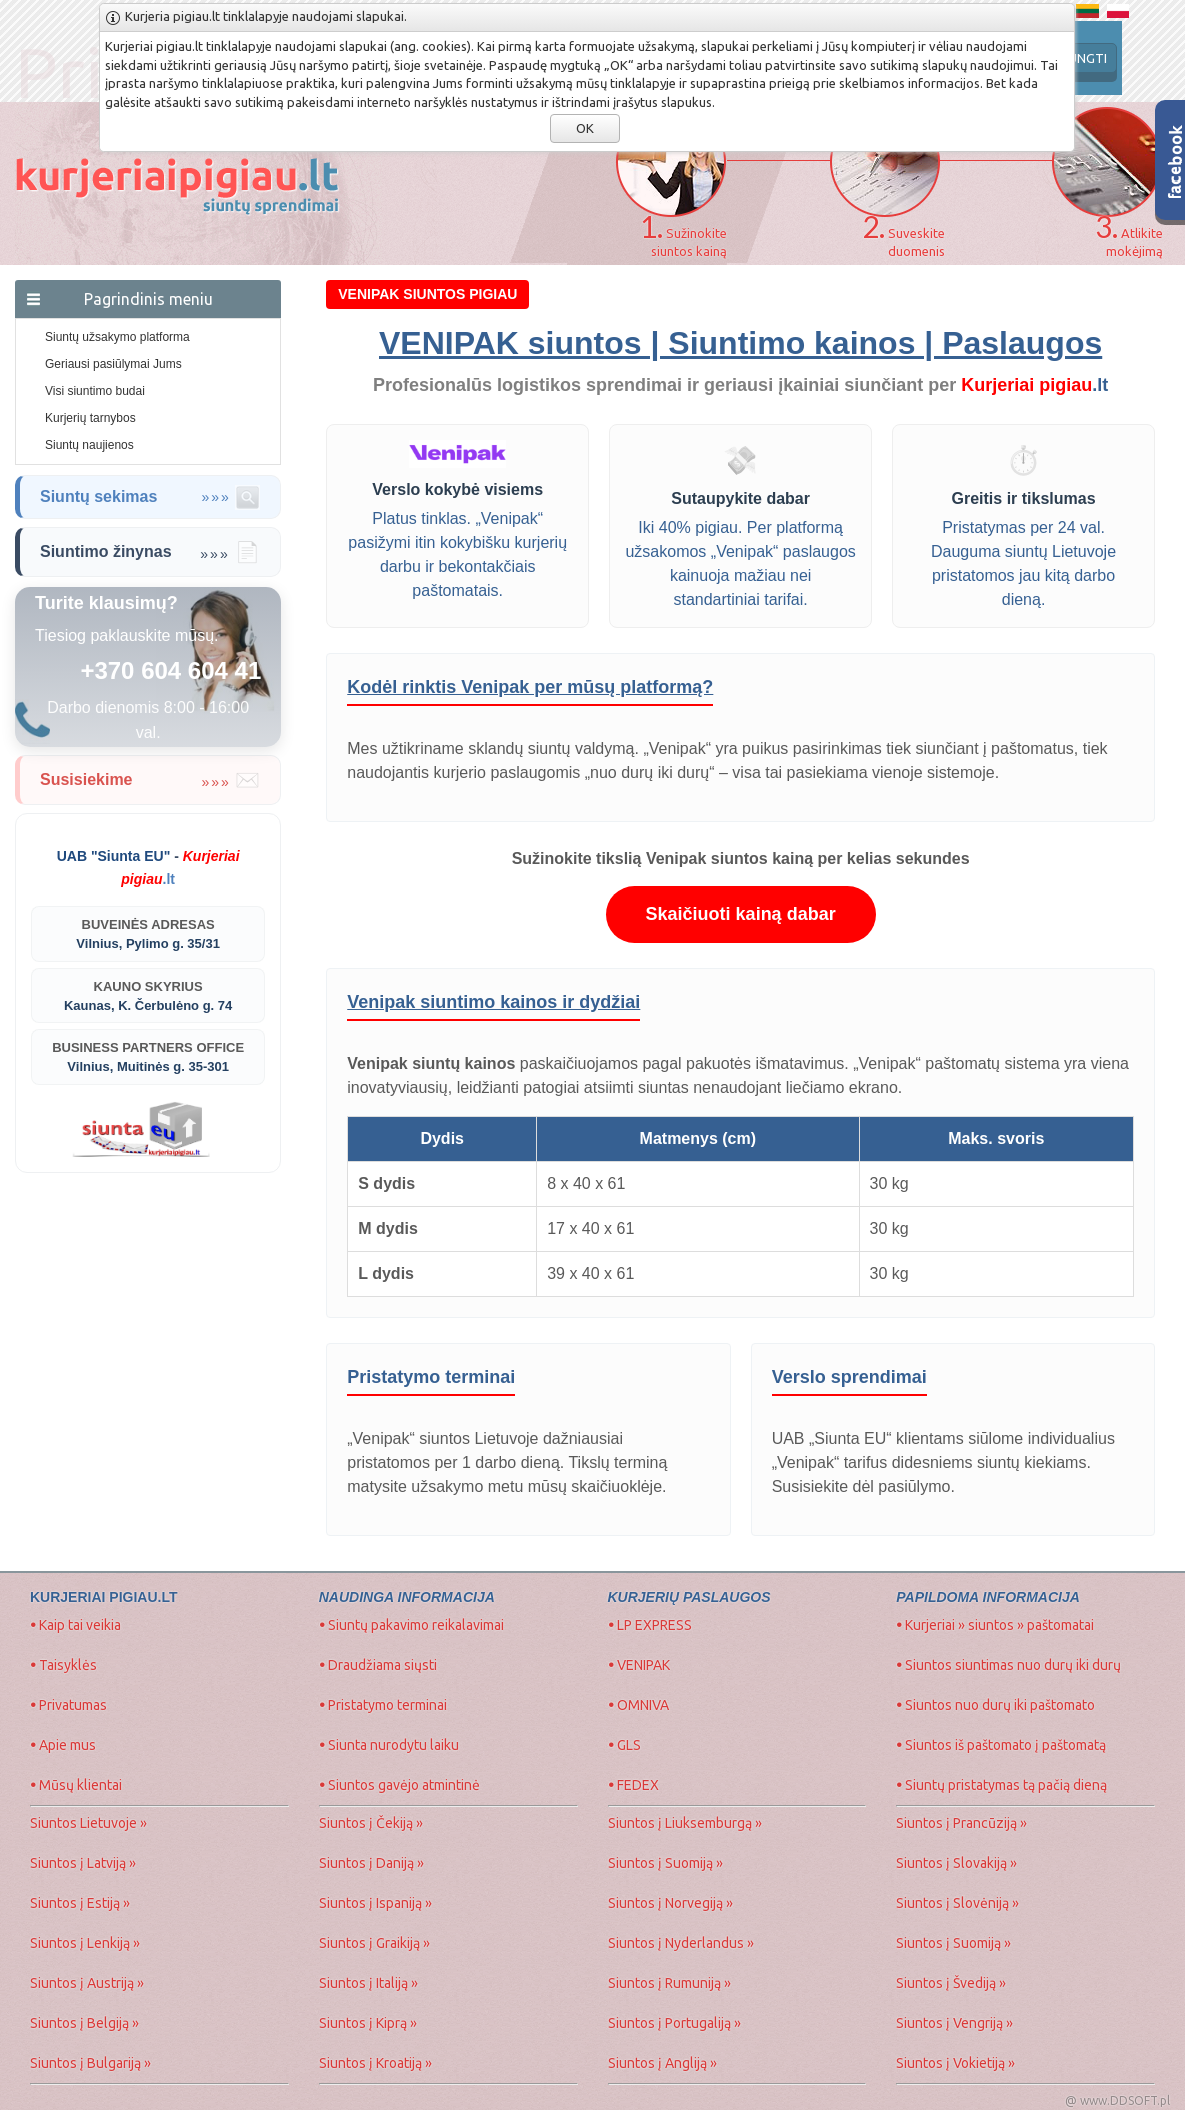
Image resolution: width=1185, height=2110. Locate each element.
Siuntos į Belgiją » (84, 2023)
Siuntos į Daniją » (371, 1863)
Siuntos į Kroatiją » (375, 2063)
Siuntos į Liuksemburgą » (685, 1823)
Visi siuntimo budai (95, 391)
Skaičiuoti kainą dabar (741, 914)
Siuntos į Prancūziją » (961, 1823)
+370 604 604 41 (170, 670)
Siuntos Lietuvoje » (88, 1823)
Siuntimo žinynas (150, 552)
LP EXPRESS (650, 1625)
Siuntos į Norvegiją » (670, 1903)
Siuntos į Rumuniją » (669, 1983)
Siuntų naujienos (89, 445)
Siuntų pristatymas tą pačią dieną (1001, 1785)
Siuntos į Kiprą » (368, 2023)
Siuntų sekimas (150, 497)
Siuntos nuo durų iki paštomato (995, 1705)
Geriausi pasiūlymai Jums (113, 364)
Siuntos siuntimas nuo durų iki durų (1008, 1665)
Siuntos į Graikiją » (374, 1943)
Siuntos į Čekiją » (371, 1823)
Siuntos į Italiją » (368, 1983)
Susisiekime (150, 780)
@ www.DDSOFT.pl (1117, 2100)
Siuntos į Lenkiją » (85, 1943)
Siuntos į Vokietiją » (955, 2063)
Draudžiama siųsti (378, 1665)
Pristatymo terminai (383, 1705)
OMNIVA (638, 1705)
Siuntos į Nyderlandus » (681, 1943)
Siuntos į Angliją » (662, 2063)
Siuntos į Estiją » (80, 1903)
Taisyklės (63, 1665)
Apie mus (63, 1745)
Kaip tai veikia (75, 1625)
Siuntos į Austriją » (87, 1983)
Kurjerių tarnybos (90, 418)
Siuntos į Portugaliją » (674, 2023)
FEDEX (633, 1785)
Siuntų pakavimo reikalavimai (411, 1625)
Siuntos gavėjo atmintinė (399, 1785)
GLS (624, 1745)
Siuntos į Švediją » (951, 1983)
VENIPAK (639, 1665)
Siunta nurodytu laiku (389, 1745)
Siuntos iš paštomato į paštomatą (1001, 1745)
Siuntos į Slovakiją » (956, 1863)
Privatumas (68, 1705)
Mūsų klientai (76, 1785)
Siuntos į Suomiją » (665, 1863)
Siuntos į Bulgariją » (90, 2063)
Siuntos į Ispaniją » (375, 1903)
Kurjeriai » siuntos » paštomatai (995, 1625)
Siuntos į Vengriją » (954, 2023)
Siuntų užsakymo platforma (117, 337)
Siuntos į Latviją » (83, 1863)
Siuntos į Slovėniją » (957, 1903)
